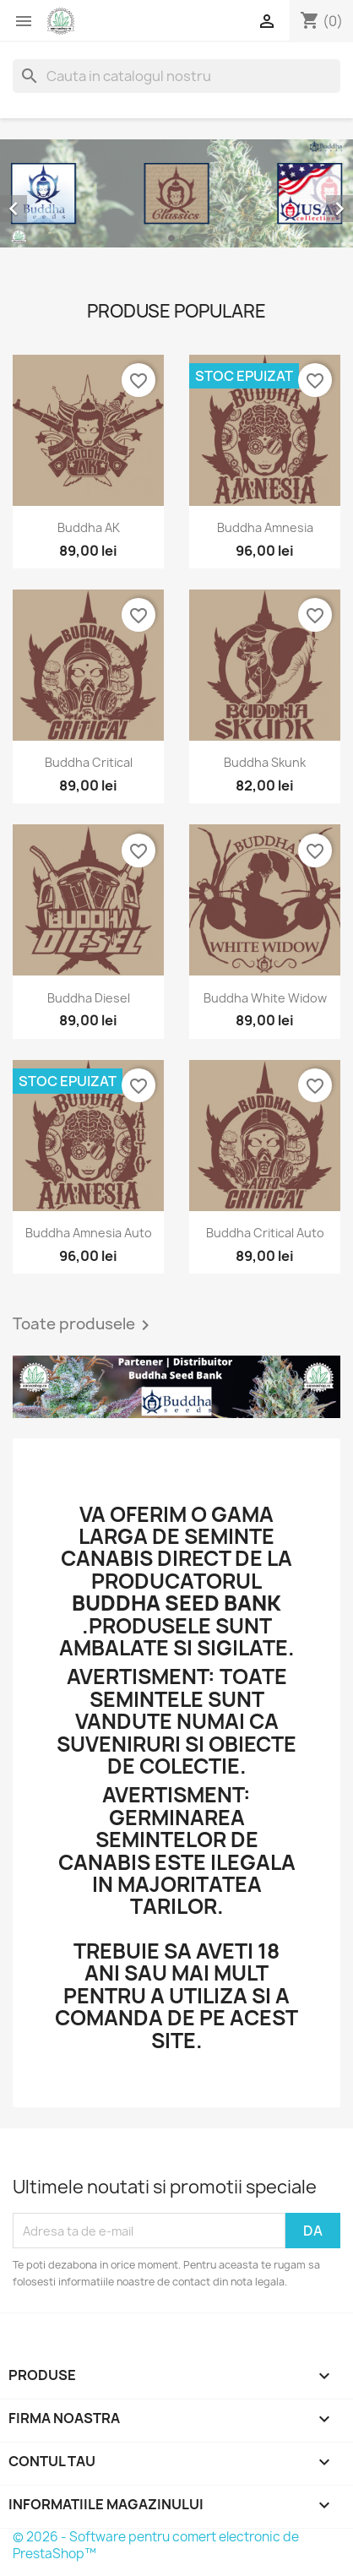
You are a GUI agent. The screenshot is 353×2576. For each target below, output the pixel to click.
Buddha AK (88, 527)
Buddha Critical (89, 762)
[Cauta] (176, 76)
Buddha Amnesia (265, 527)
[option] (176, 193)
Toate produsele (84, 1325)
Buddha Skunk (265, 762)
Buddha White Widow (265, 998)
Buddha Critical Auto (265, 1233)
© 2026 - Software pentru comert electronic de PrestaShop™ (156, 2545)
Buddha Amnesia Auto (88, 1233)
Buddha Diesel (88, 998)
